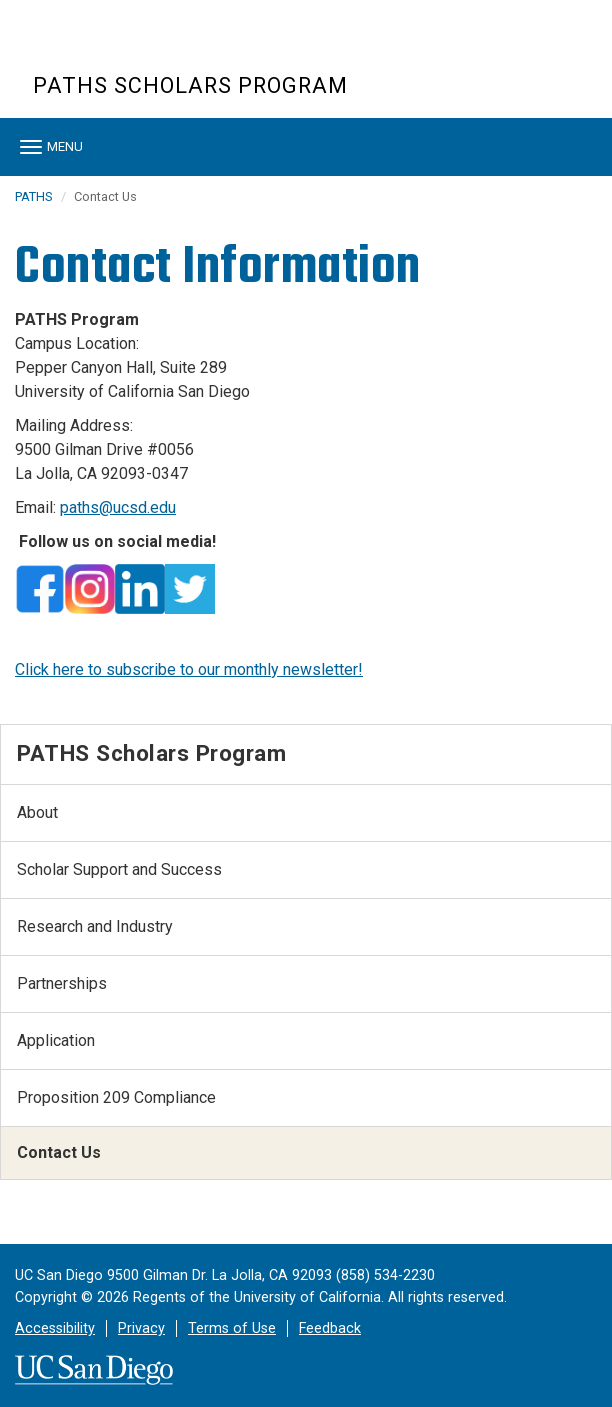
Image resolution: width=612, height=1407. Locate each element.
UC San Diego (147, 48)
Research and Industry (95, 926)
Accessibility (55, 1328)
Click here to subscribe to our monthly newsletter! (189, 669)
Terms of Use (232, 1328)
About (37, 812)
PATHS (33, 196)
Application (56, 1040)
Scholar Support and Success (119, 869)
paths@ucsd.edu (118, 507)
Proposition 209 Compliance (116, 1097)
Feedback (330, 1328)
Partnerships (62, 983)
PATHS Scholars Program (190, 85)
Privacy (141, 1328)
